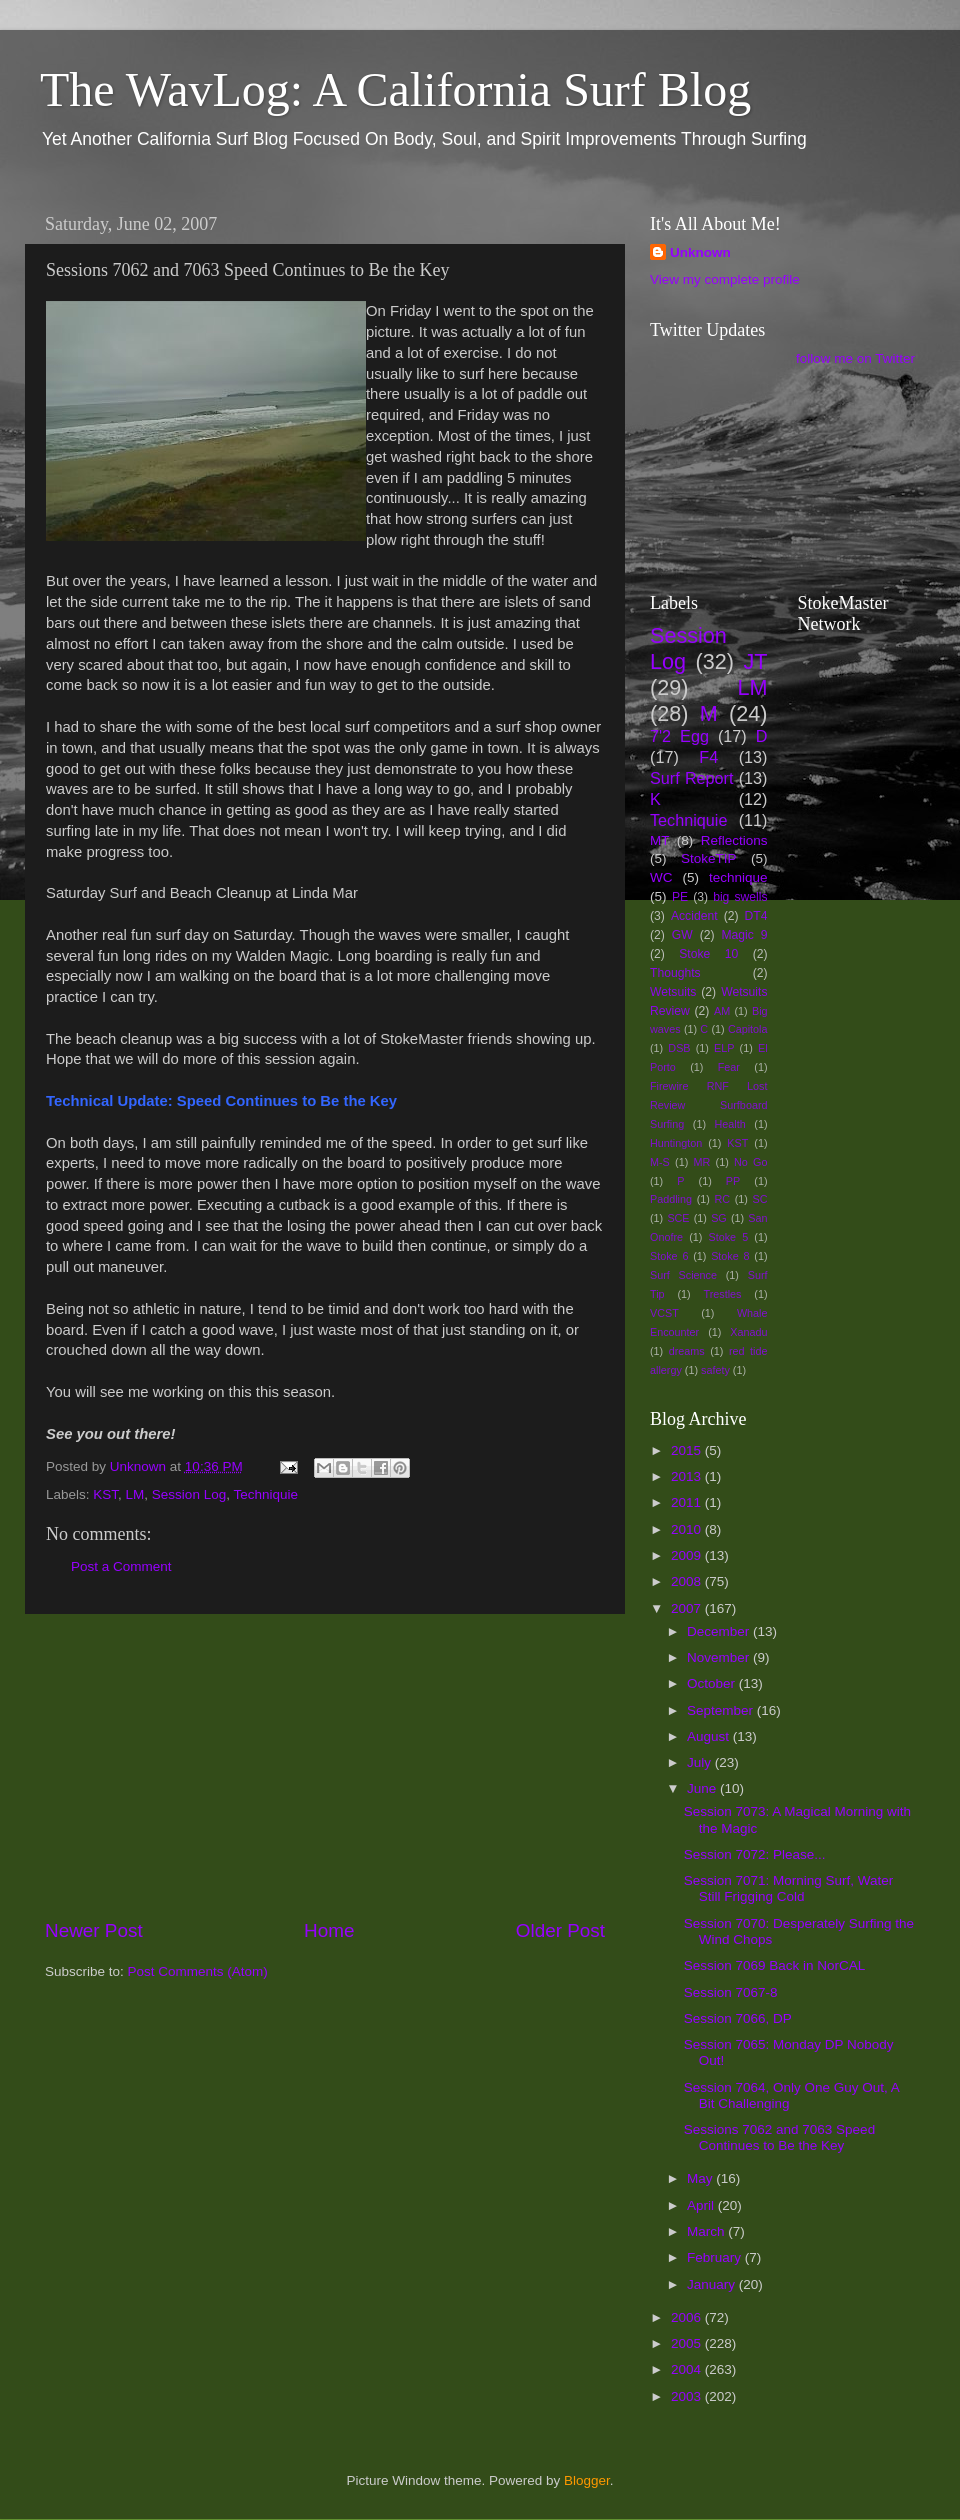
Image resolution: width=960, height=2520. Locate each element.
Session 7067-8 (731, 1992)
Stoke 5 (728, 1237)
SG (719, 1218)
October (713, 1683)
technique (738, 877)
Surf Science (683, 1275)
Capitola (748, 1029)
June (703, 1788)
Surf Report (691, 778)
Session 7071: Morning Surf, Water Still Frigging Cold (789, 1888)
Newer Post (94, 1930)
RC (722, 1199)
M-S (660, 1162)
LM (135, 1494)
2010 (688, 1529)
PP (733, 1181)
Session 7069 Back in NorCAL (775, 1965)
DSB (679, 1048)
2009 (688, 1555)
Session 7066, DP (738, 2018)
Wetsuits (673, 992)
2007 (688, 1608)
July (701, 1762)
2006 (688, 2317)
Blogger (587, 2480)
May (701, 2178)
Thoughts (675, 973)
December (720, 1631)
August (710, 1736)
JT (756, 661)
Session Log (189, 1494)
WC (661, 877)
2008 (688, 1581)
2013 (688, 1476)
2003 (688, 2396)
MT (660, 840)
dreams (687, 1351)
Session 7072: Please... (755, 1854)
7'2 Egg (679, 736)
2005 (688, 2343)
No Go (750, 1162)
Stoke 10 (708, 954)
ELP (724, 1048)
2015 (688, 1450)
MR (702, 1162)
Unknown (700, 252)
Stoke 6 (669, 1256)
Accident (694, 916)
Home (329, 1930)
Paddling (671, 1199)
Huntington (676, 1143)
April (702, 2205)
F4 (708, 757)
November (720, 1657)
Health (730, 1124)
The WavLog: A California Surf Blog (395, 89)
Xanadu (748, 1332)
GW (682, 935)
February (716, 2257)
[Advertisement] (325, 1766)
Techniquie (265, 1494)
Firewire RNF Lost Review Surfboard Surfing (709, 1105)
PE (680, 897)
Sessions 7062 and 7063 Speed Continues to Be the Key (779, 2137)
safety (715, 1370)
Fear (729, 1067)
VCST (664, 1313)
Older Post (560, 1930)
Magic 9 (744, 935)
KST (105, 1494)
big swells (740, 897)
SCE (678, 1218)
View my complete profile (725, 279)
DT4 (756, 916)
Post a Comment (121, 1566)
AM (722, 1011)
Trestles (722, 1294)
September (722, 1710)
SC (760, 1199)
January (713, 2284)
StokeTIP (709, 858)
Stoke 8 (730, 1256)
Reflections (734, 840)
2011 (688, 1502)
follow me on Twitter (855, 358)
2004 (688, 2369)
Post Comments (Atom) (198, 1971)
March (707, 2231)
